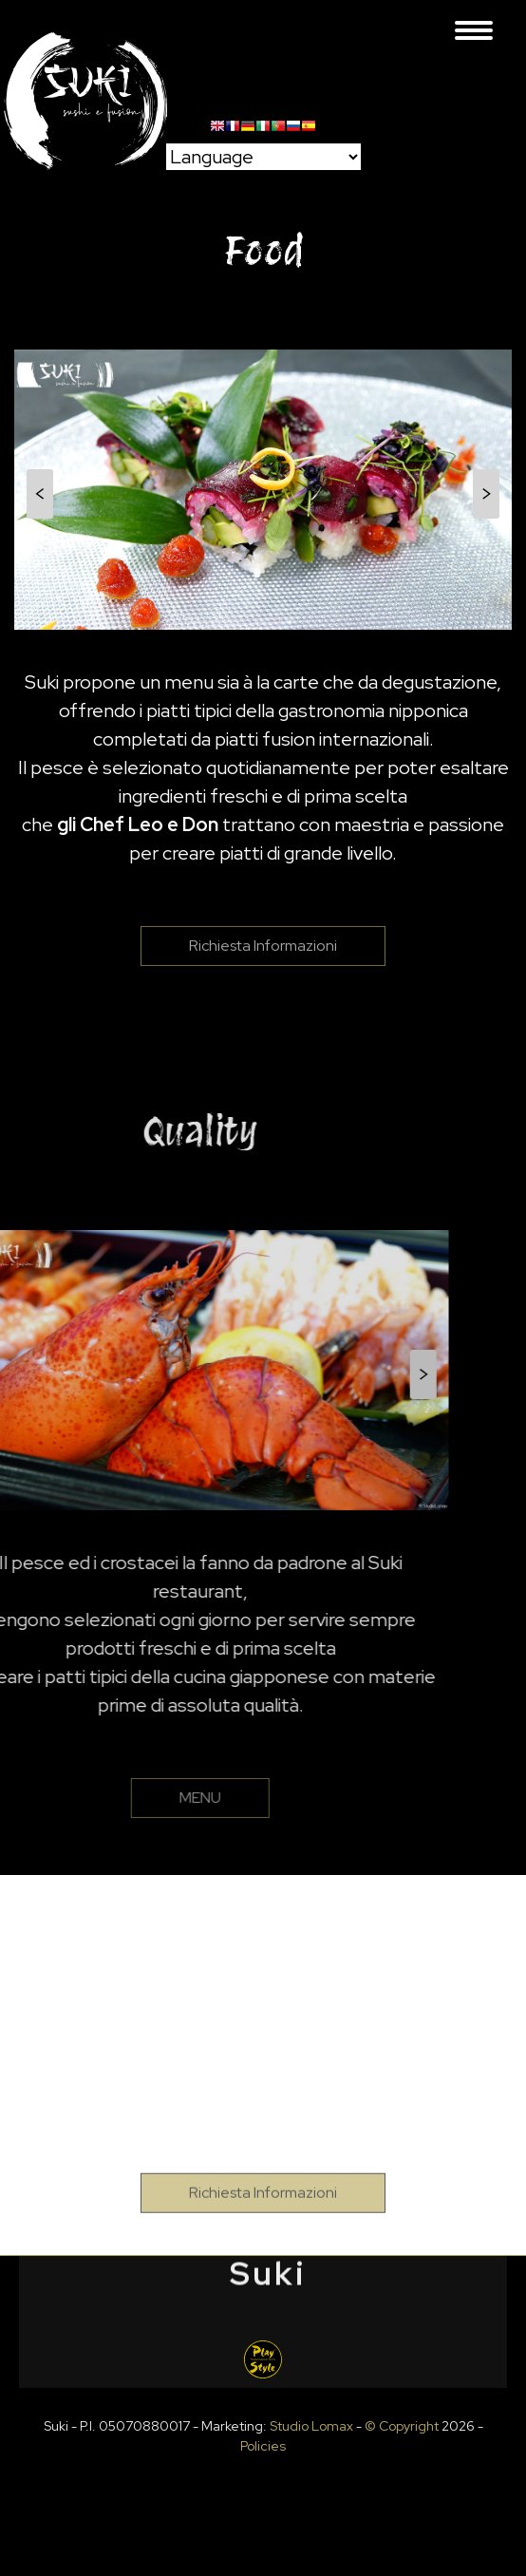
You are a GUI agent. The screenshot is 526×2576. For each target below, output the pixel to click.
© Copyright (402, 2425)
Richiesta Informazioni (263, 981)
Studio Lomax (311, 2425)
